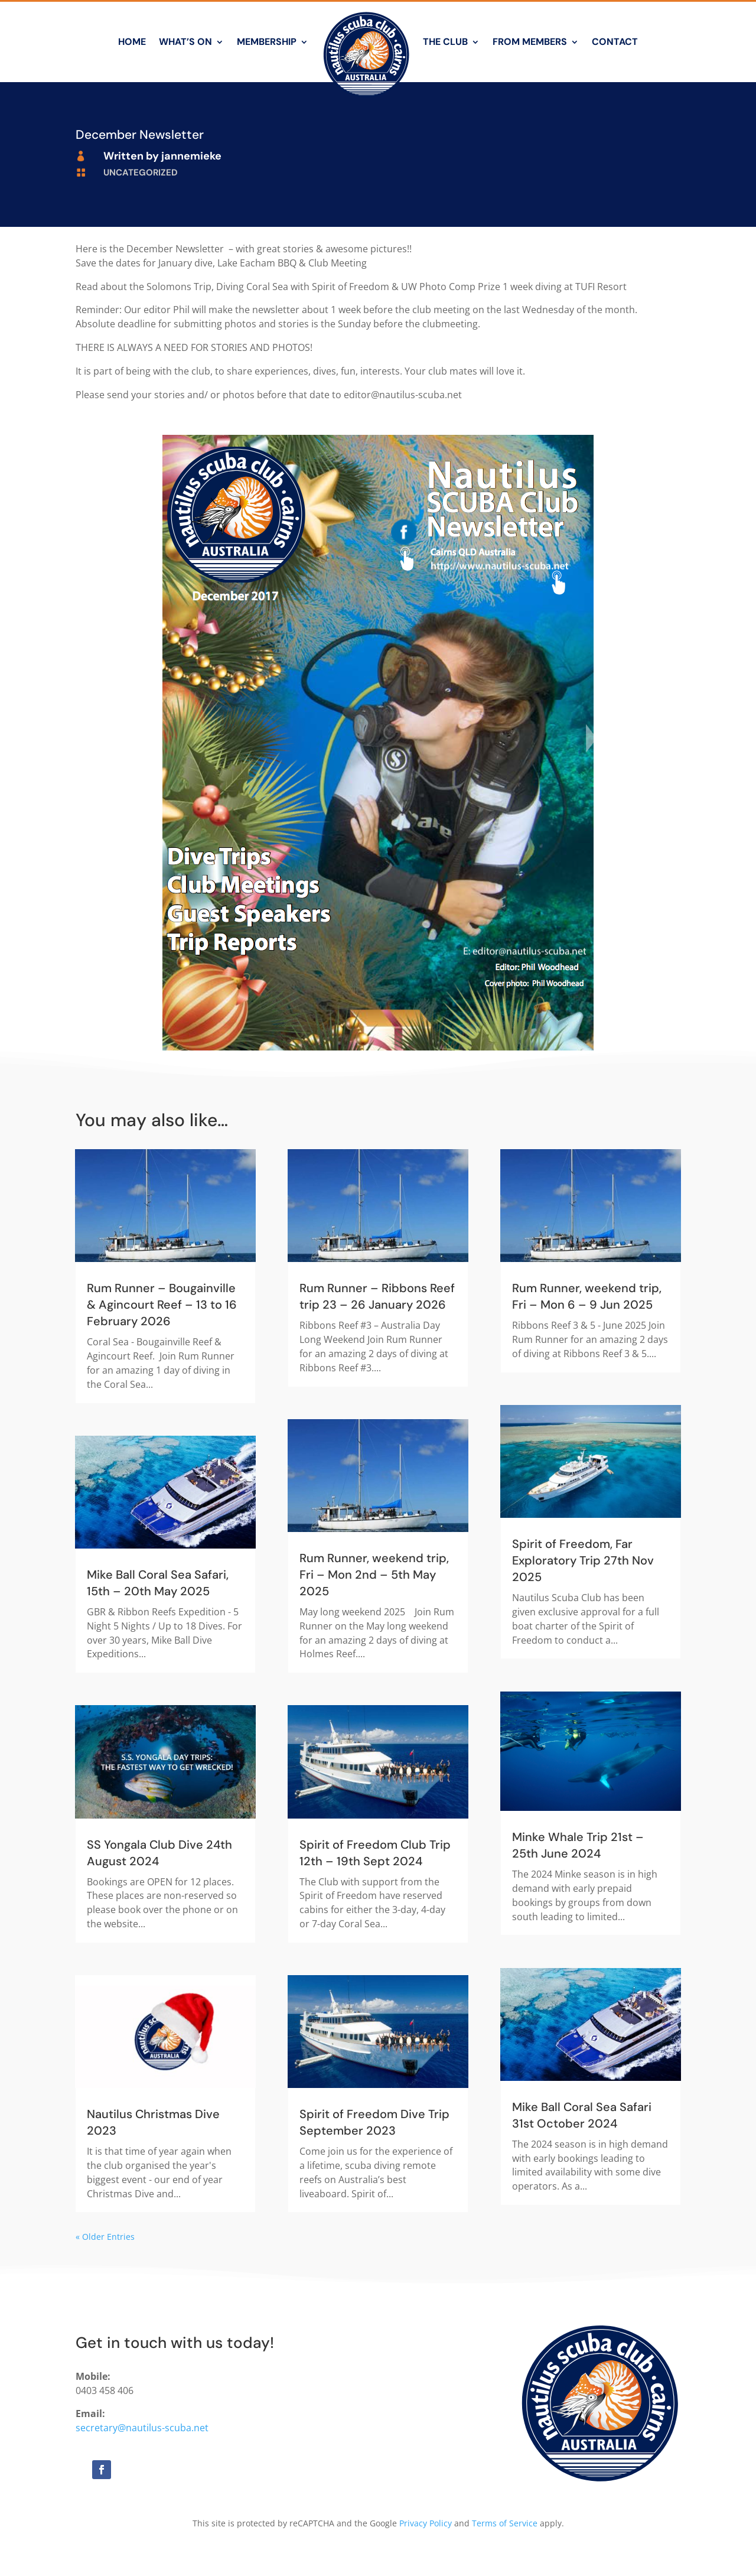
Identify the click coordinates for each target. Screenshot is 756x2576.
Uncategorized (140, 172)
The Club (445, 41)
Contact (615, 41)
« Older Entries (105, 2236)
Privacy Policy (425, 2523)
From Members (530, 41)
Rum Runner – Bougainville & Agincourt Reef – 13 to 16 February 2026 (162, 1304)
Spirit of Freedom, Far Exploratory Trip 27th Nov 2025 (583, 1560)
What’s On (185, 41)
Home (132, 41)
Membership (266, 41)
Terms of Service (504, 2523)
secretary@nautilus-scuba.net (142, 2427)
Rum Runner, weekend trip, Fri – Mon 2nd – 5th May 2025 (374, 1574)
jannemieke (191, 156)
